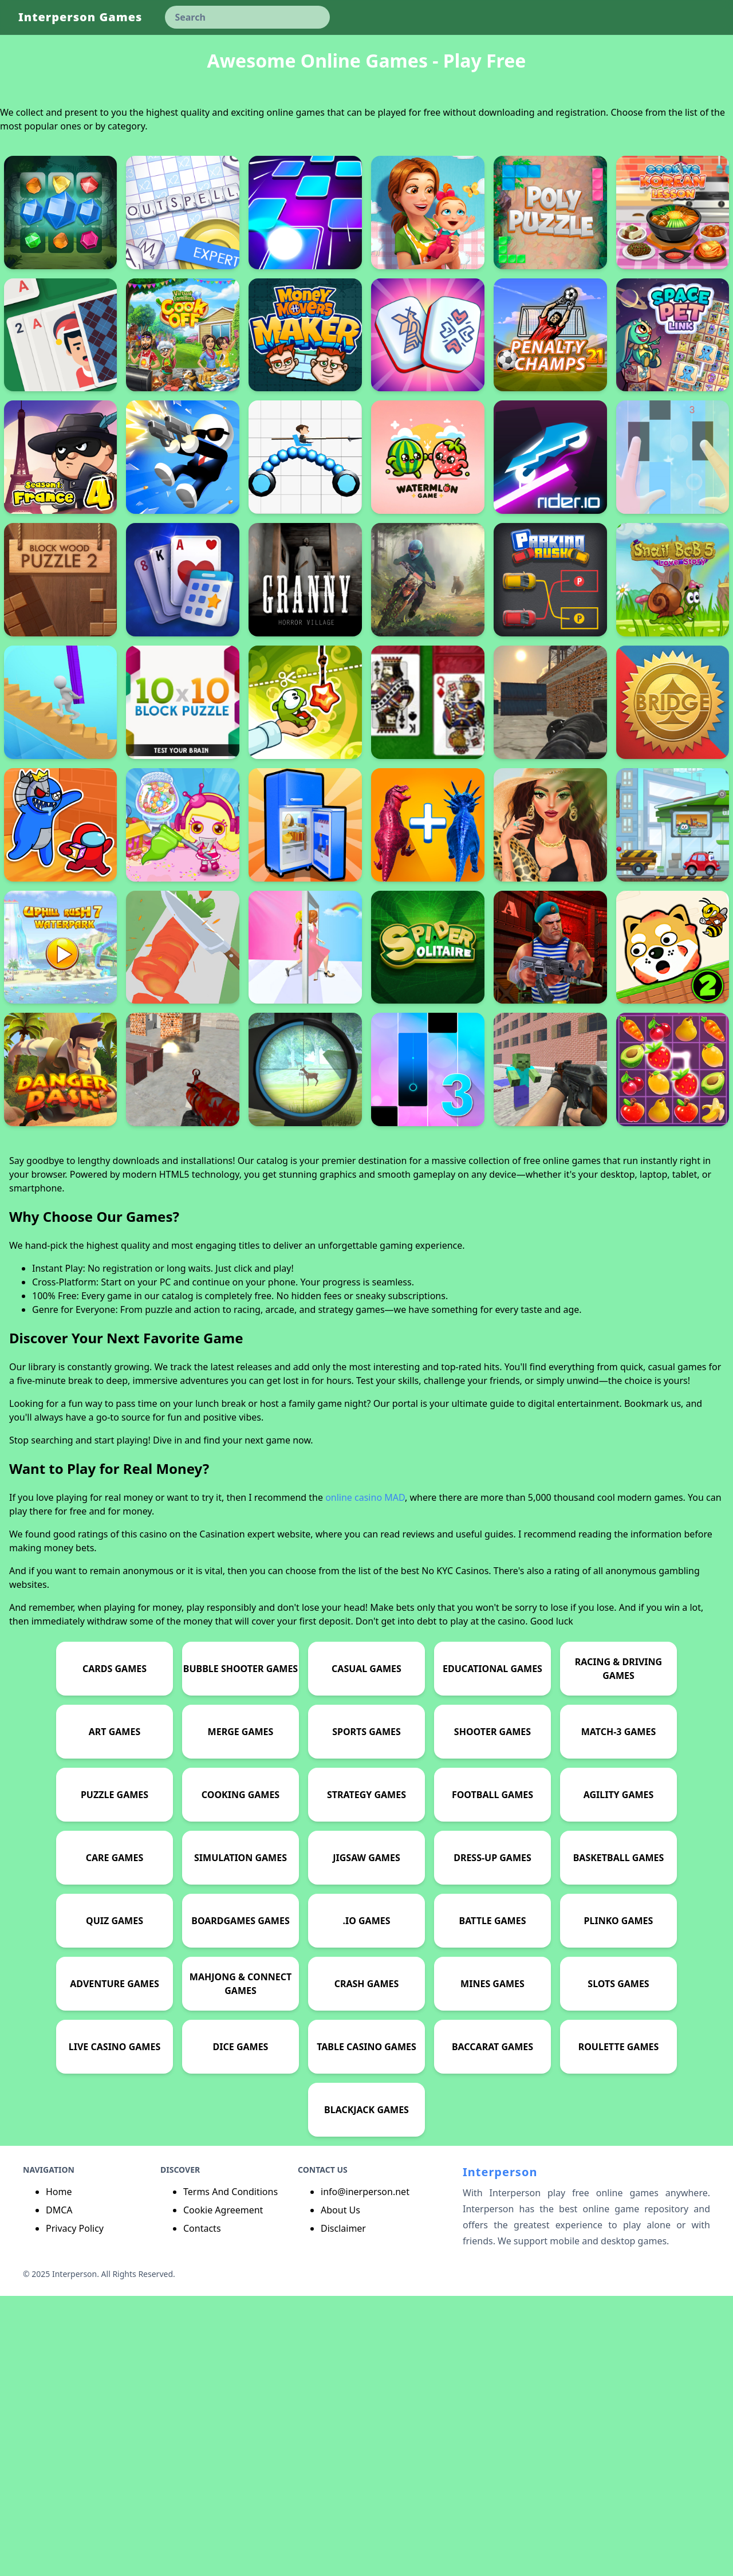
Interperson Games (80, 17)
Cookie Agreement (223, 2490)
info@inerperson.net (365, 2471)
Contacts (202, 2508)
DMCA (59, 2490)
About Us (340, 2490)
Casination (222, 1814)
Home (59, 2471)
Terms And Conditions (230, 2471)
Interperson (500, 2452)
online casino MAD (365, 1777)
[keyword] (247, 17)
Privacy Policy (75, 2508)
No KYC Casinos (454, 1851)
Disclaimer (343, 2508)
